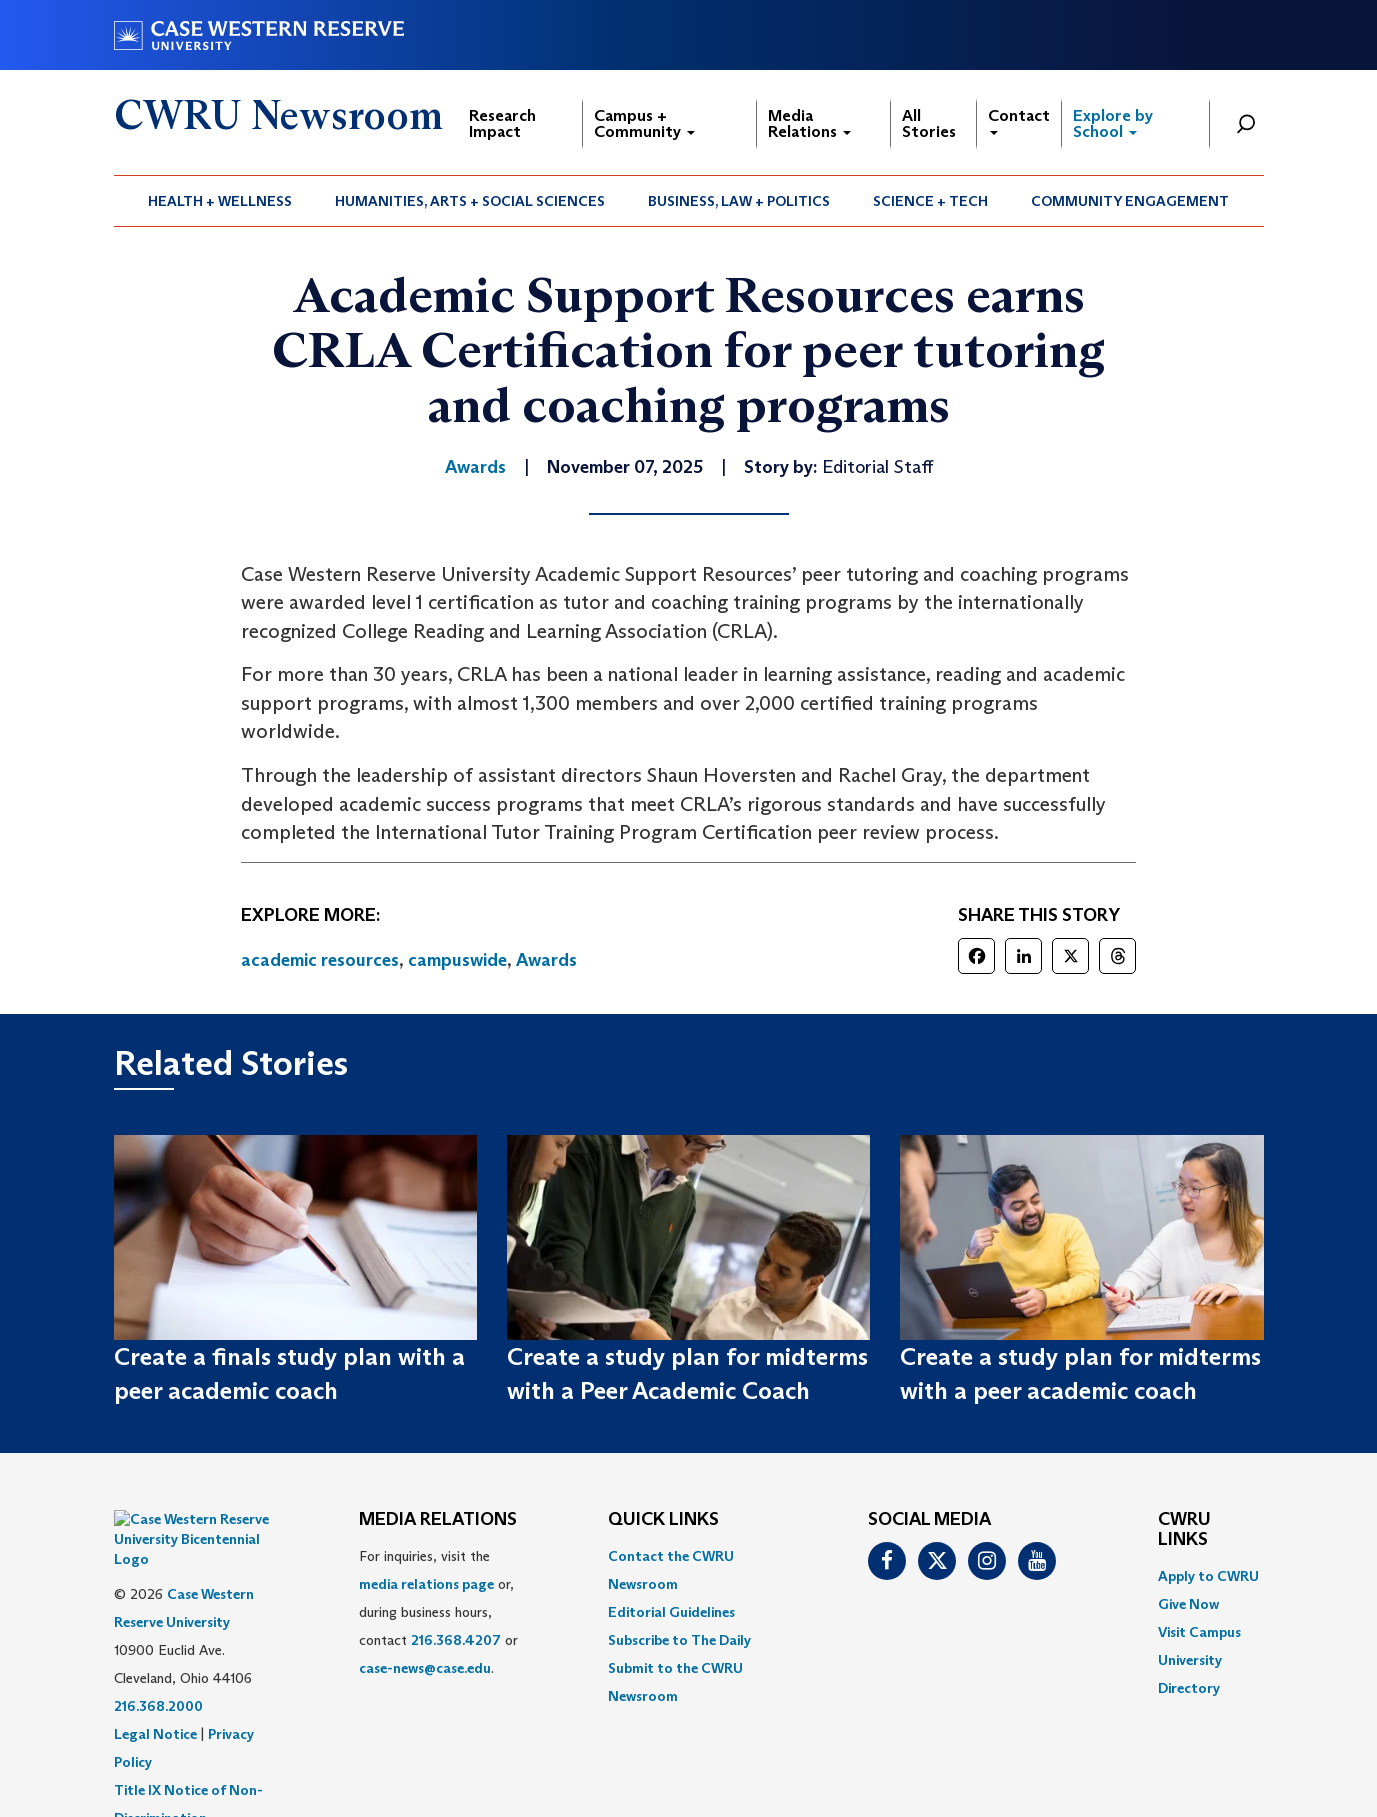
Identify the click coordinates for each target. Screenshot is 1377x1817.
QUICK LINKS (663, 1520)
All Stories (929, 123)
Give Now (1188, 1604)
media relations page (426, 1584)
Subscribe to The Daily (679, 1640)
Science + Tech (930, 201)
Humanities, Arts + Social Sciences (470, 201)
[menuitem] (220, 201)
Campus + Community (644, 123)
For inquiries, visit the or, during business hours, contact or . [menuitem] (438, 1612)
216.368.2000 (158, 1656)
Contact (1019, 120)
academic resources (320, 960)
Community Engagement (1130, 201)
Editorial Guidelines (671, 1612)
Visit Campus (1199, 1632)
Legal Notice (155, 1684)
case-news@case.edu (425, 1668)
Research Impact (502, 123)
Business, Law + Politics (739, 201)
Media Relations (809, 123)
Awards (546, 960)
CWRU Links (1184, 1530)
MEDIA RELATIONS (438, 1520)
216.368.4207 (456, 1640)
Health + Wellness (220, 201)
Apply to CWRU (1208, 1576)
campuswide (457, 960)
